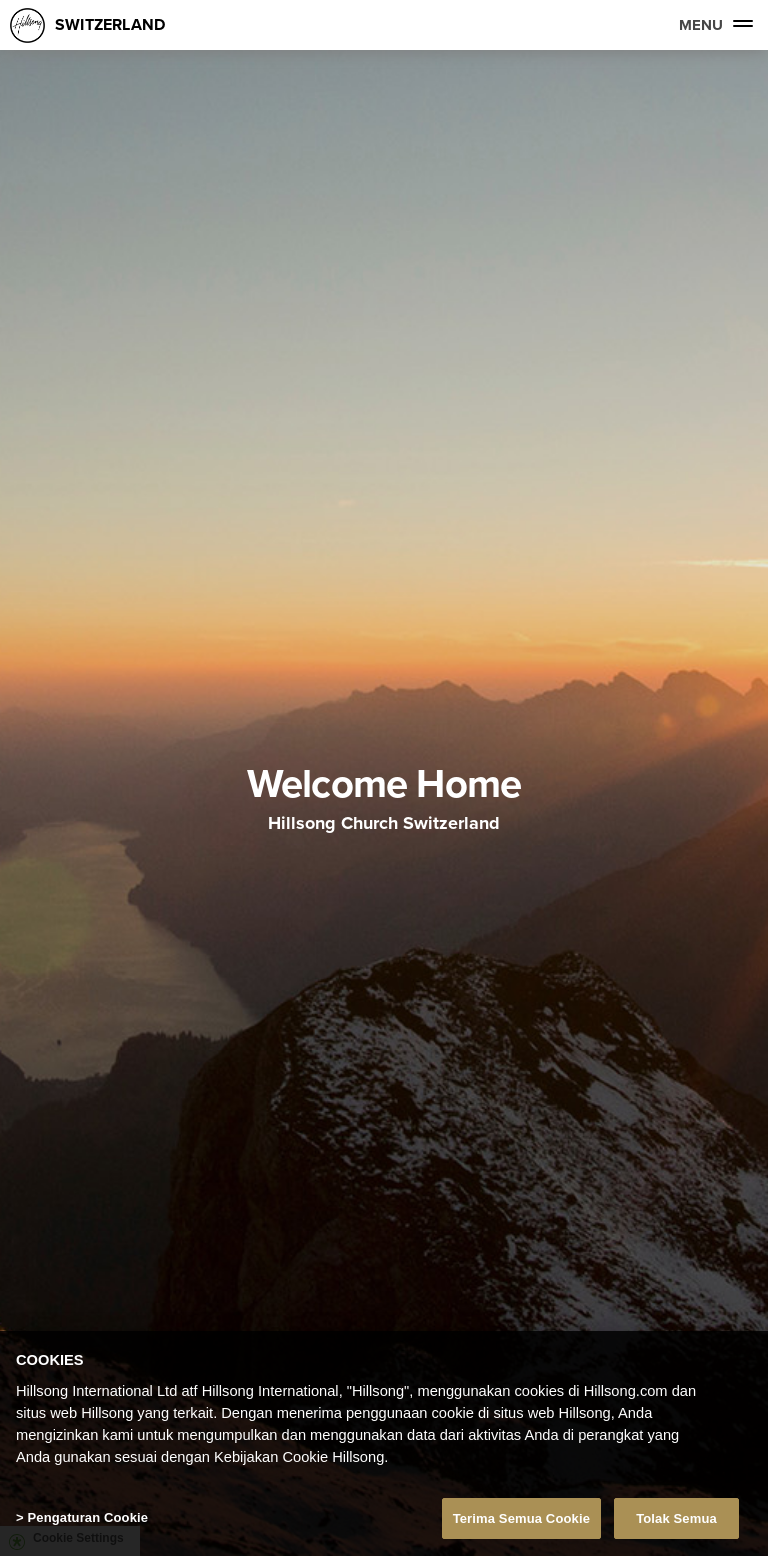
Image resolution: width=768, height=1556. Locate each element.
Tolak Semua (676, 1522)
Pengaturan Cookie (87, 1521)
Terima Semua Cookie (521, 1522)
